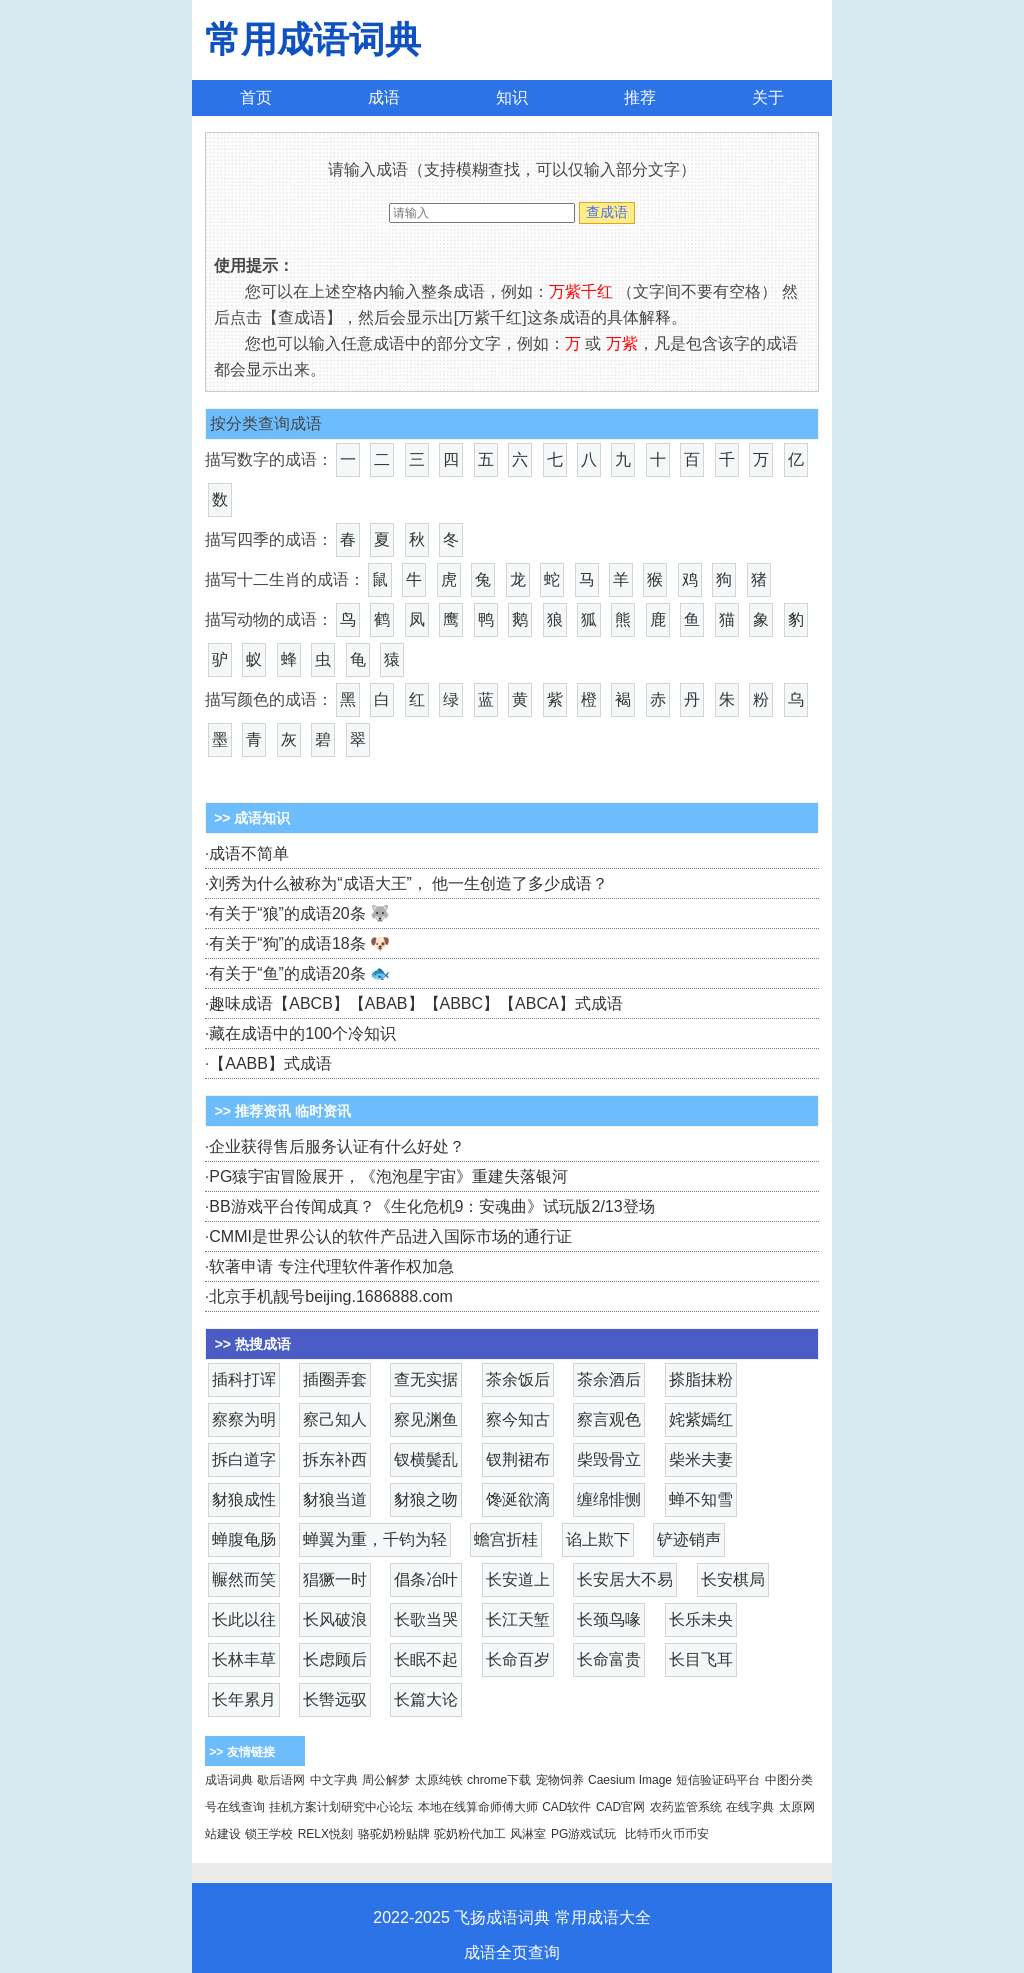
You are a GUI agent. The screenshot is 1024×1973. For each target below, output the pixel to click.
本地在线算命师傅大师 (478, 1807)
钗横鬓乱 (426, 1459)
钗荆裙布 (518, 1459)
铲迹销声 (689, 1539)
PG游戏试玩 (583, 1834)
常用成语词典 (313, 39)
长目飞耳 (701, 1659)
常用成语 (587, 1917)
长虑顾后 (335, 1659)
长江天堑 (518, 1619)
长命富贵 (609, 1659)
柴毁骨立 (609, 1459)
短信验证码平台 (718, 1780)
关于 (768, 97)
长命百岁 (518, 1659)
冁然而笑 (244, 1579)
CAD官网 (620, 1807)
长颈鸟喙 (609, 1619)
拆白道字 (244, 1459)
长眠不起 (426, 1659)
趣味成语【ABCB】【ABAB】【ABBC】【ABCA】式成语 (415, 1003)
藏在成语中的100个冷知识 (302, 1033)
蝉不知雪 (701, 1499)
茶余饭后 (518, 1379)
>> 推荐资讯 (253, 1111)
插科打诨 (244, 1379)
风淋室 (528, 1834)
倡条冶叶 (426, 1579)
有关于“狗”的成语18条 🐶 (299, 943)
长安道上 (518, 1579)
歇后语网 (281, 1780)
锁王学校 (269, 1834)
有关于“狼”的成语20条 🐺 (299, 913)
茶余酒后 (609, 1379)
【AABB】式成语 (270, 1063)
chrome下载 (499, 1780)
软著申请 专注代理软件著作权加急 (331, 1266)
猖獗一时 (335, 1579)
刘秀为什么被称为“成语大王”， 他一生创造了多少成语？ (408, 883)
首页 (256, 97)
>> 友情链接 (241, 1752)
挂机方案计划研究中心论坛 (341, 1807)
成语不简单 (249, 853)
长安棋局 (733, 1579)
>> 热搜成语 (253, 1344)
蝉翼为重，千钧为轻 (375, 1539)
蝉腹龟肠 (244, 1539)
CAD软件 (566, 1807)
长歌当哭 (426, 1619)
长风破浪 (335, 1619)
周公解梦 (386, 1780)
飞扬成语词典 (502, 1917)
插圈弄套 (335, 1379)
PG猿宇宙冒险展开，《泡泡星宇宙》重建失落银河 (388, 1176)
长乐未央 (701, 1619)
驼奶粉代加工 (470, 1834)
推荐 (640, 97)
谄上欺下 (598, 1539)
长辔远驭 (335, 1699)
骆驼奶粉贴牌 (394, 1834)
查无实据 (426, 1379)
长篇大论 (426, 1699)
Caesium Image (630, 1780)
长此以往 (244, 1619)
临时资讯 (323, 1111)
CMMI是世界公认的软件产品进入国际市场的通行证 (390, 1236)
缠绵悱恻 (609, 1499)
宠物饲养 (560, 1780)
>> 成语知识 (250, 818)
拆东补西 (335, 1459)
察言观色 (609, 1419)
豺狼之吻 (426, 1499)
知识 (512, 97)
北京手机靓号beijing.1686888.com (331, 1296)
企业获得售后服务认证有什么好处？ (337, 1146)
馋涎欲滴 (518, 1499)
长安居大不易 (625, 1579)
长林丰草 (244, 1659)
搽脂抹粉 (701, 1379)
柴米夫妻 (701, 1459)
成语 (384, 97)
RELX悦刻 (325, 1834)
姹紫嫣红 (701, 1419)
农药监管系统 (686, 1807)
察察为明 (244, 1419)
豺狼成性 (244, 1499)
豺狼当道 (335, 1499)
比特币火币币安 (667, 1834)
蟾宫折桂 (506, 1539)
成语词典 (229, 1780)
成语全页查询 (512, 1952)
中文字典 (334, 1780)
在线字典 (750, 1807)
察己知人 (335, 1419)
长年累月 (244, 1699)
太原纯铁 (439, 1780)
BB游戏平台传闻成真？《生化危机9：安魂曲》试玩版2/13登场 (431, 1206)
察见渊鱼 (426, 1419)
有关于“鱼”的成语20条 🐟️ (299, 973)
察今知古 (518, 1419)
